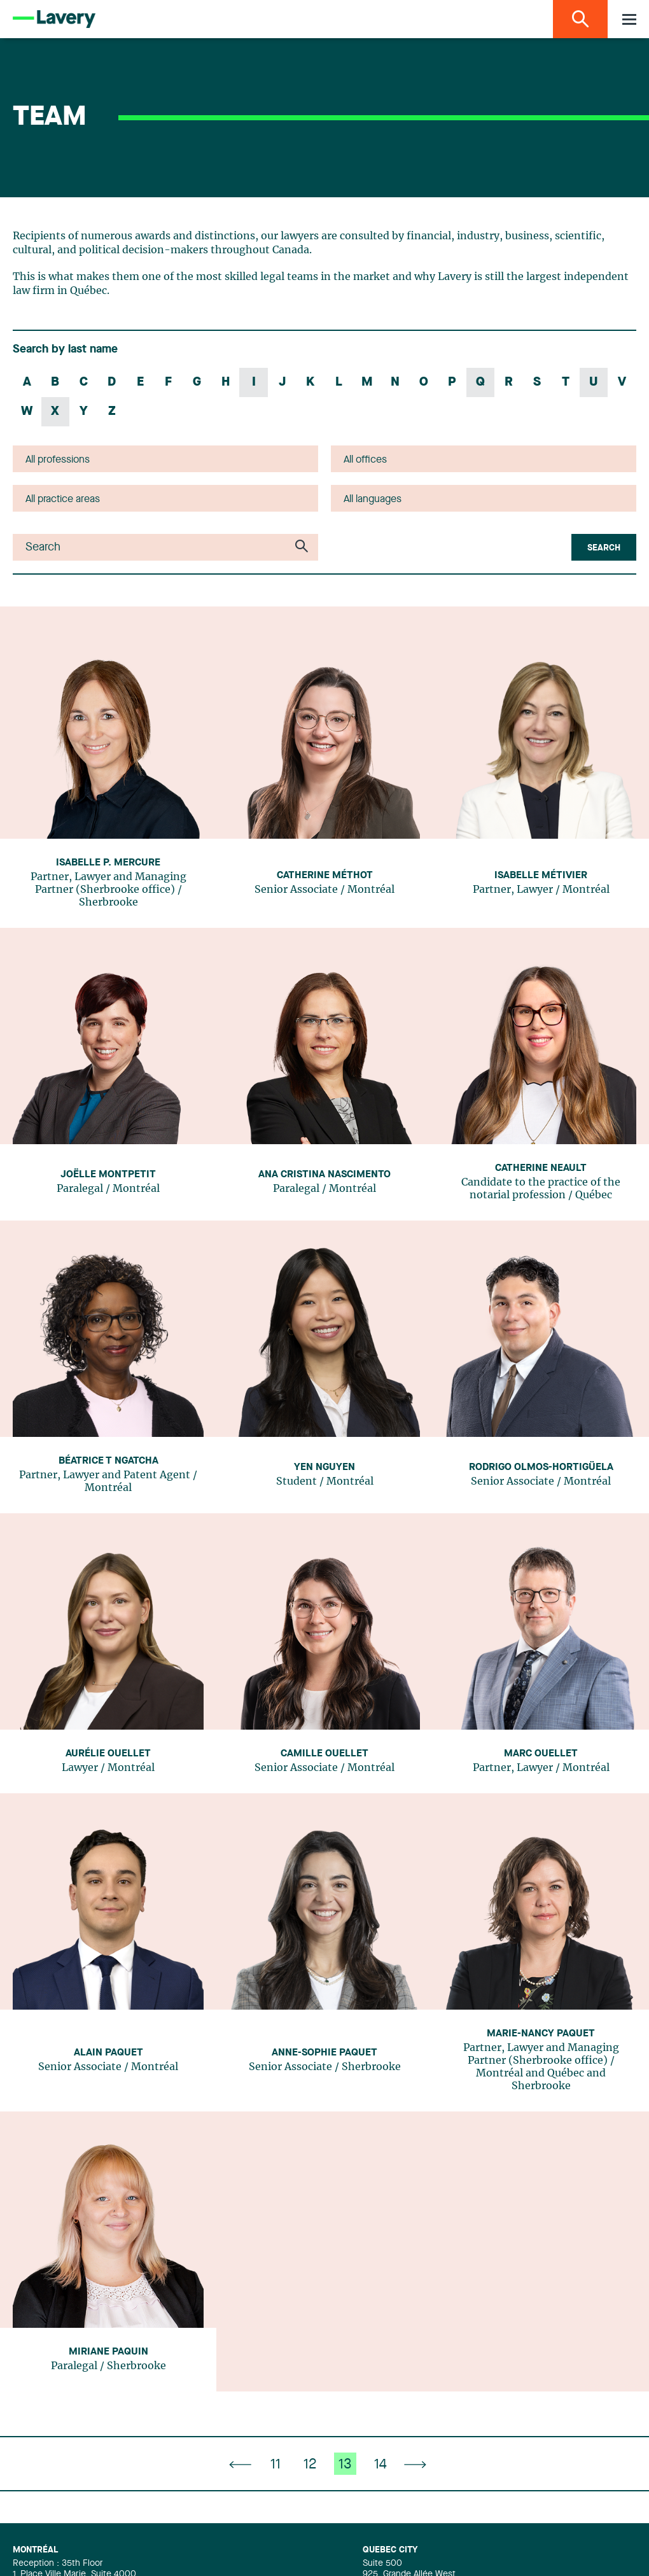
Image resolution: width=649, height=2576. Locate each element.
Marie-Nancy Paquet (541, 2034)
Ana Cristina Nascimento (324, 1175)
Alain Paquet (108, 2053)
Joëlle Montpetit (108, 1175)
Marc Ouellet (541, 1754)
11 (275, 2465)
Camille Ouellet (324, 1754)
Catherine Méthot (325, 876)
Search (603, 547)
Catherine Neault (541, 1168)
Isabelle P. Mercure (108, 863)
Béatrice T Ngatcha (108, 1461)
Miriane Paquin (108, 2352)
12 (310, 2465)
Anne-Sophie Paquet (324, 2053)
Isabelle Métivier (540, 876)
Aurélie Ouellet (108, 1754)
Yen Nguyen (324, 1467)
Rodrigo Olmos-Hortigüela (541, 1467)
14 (380, 2465)
